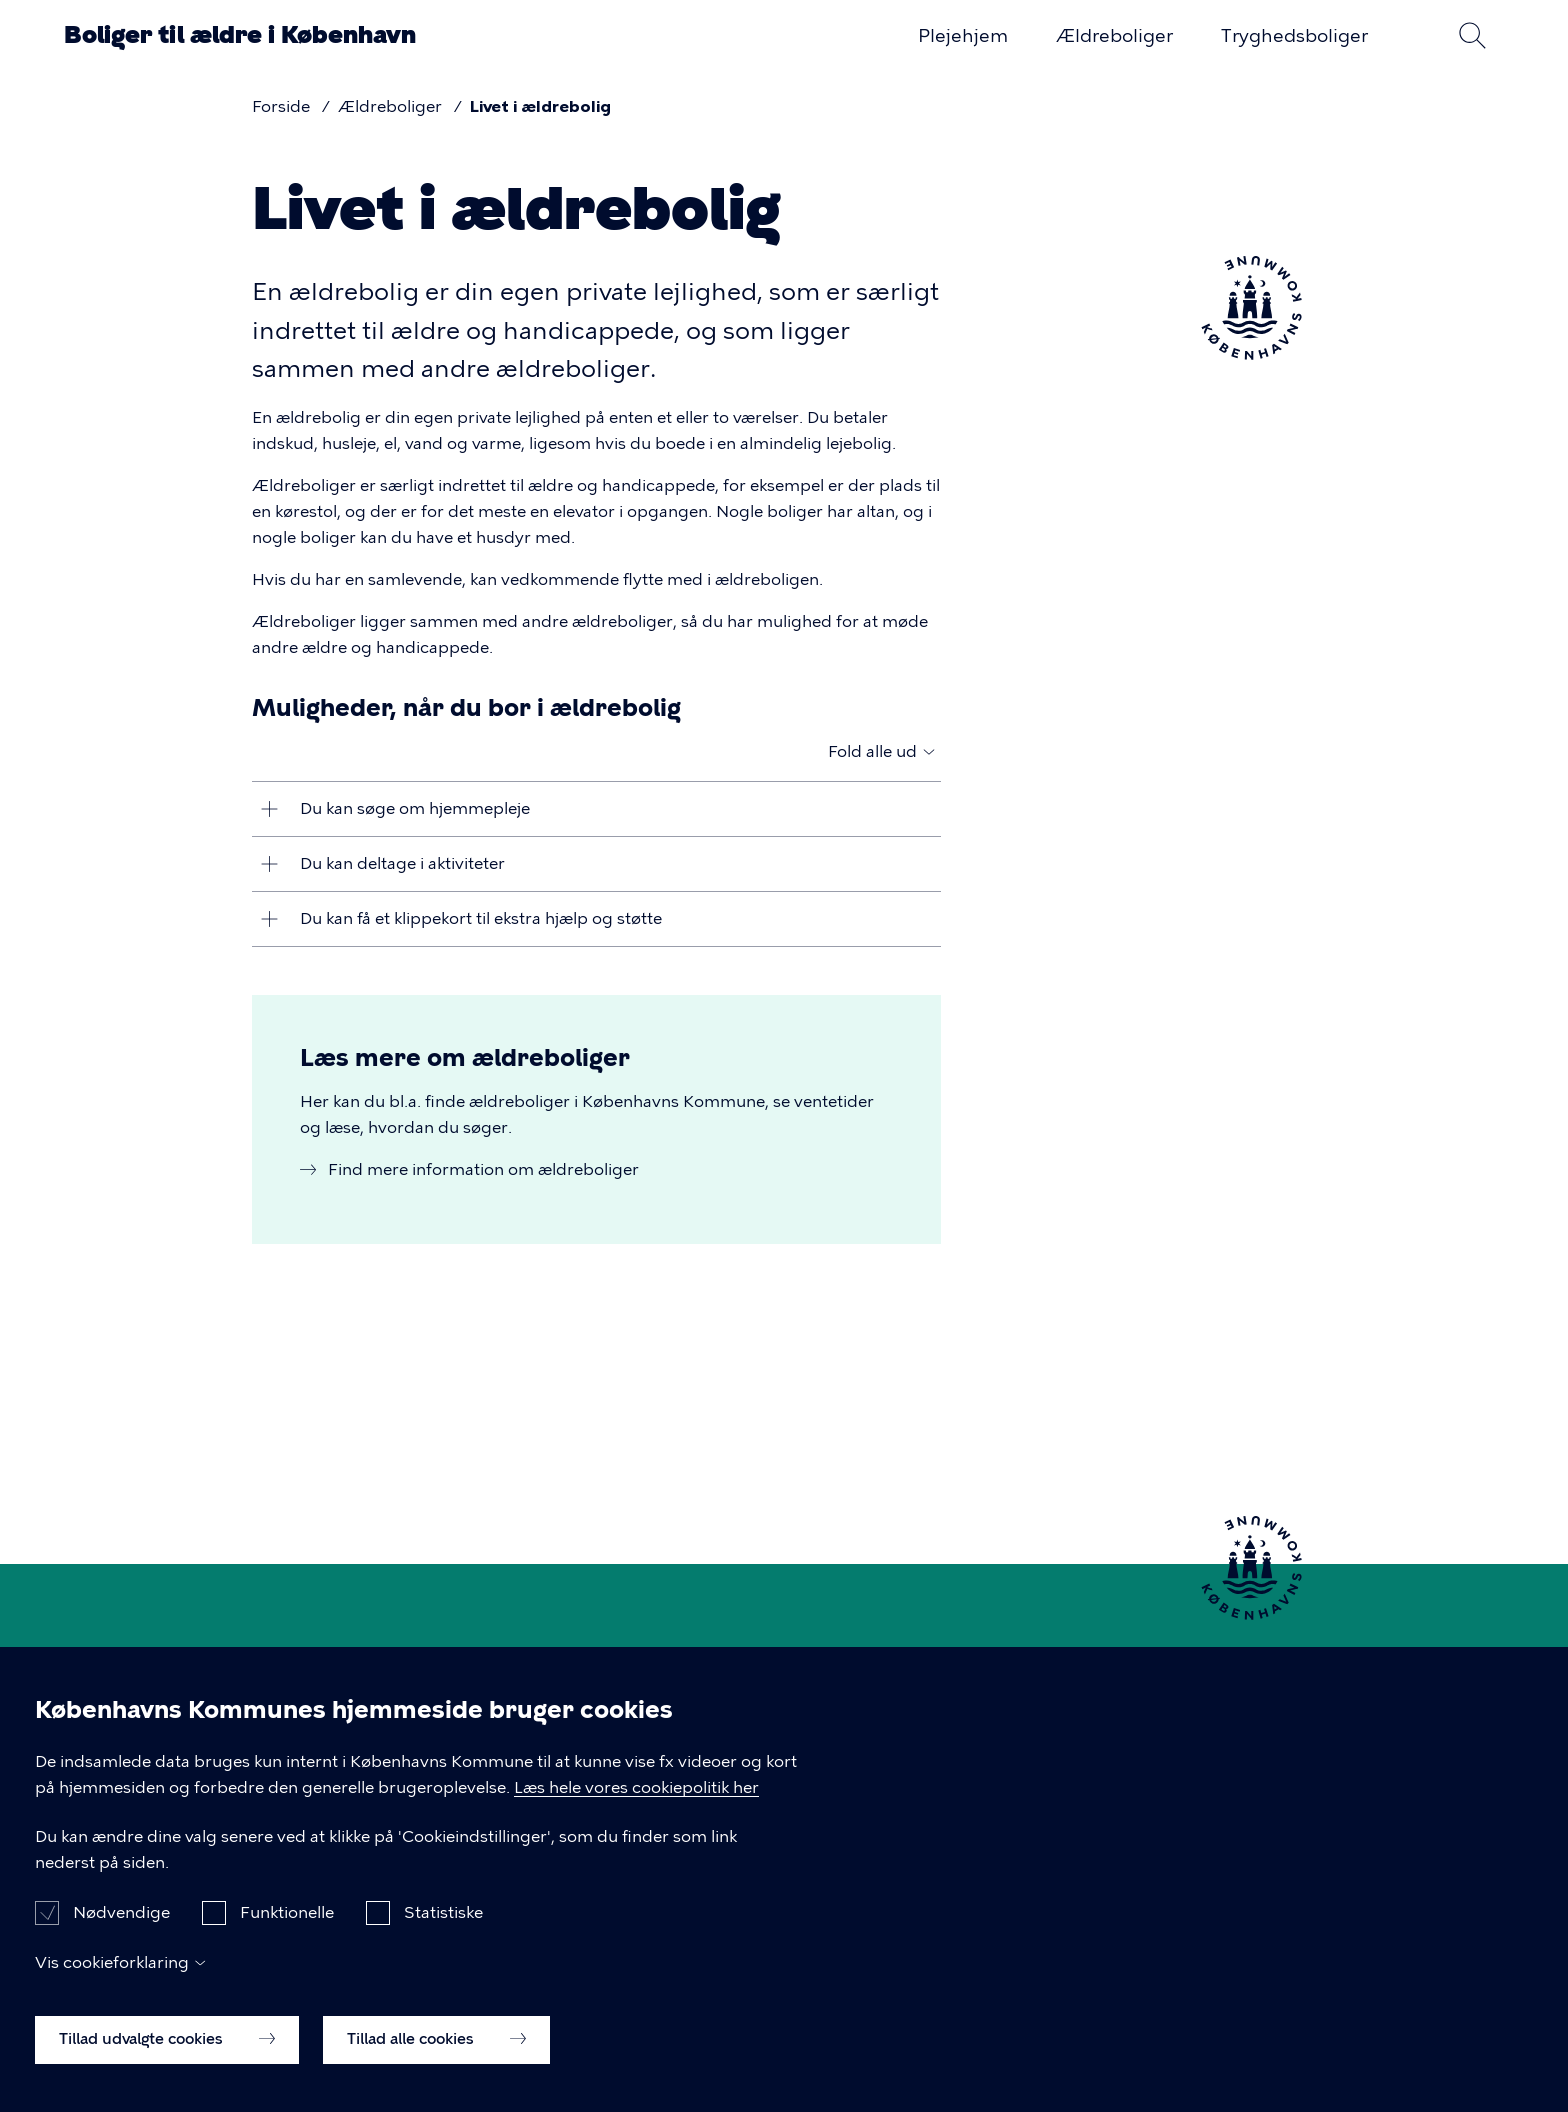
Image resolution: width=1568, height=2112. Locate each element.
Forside (281, 106)
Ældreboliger (1114, 36)
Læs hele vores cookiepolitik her (636, 1809)
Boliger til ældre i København (240, 34)
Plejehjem (963, 36)
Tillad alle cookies (436, 2062)
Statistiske (443, 1935)
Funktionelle (287, 1935)
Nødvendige (121, 1935)
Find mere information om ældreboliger (483, 1169)
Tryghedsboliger (1294, 36)
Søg (1472, 35)
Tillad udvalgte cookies (167, 2062)
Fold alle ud (872, 751)
